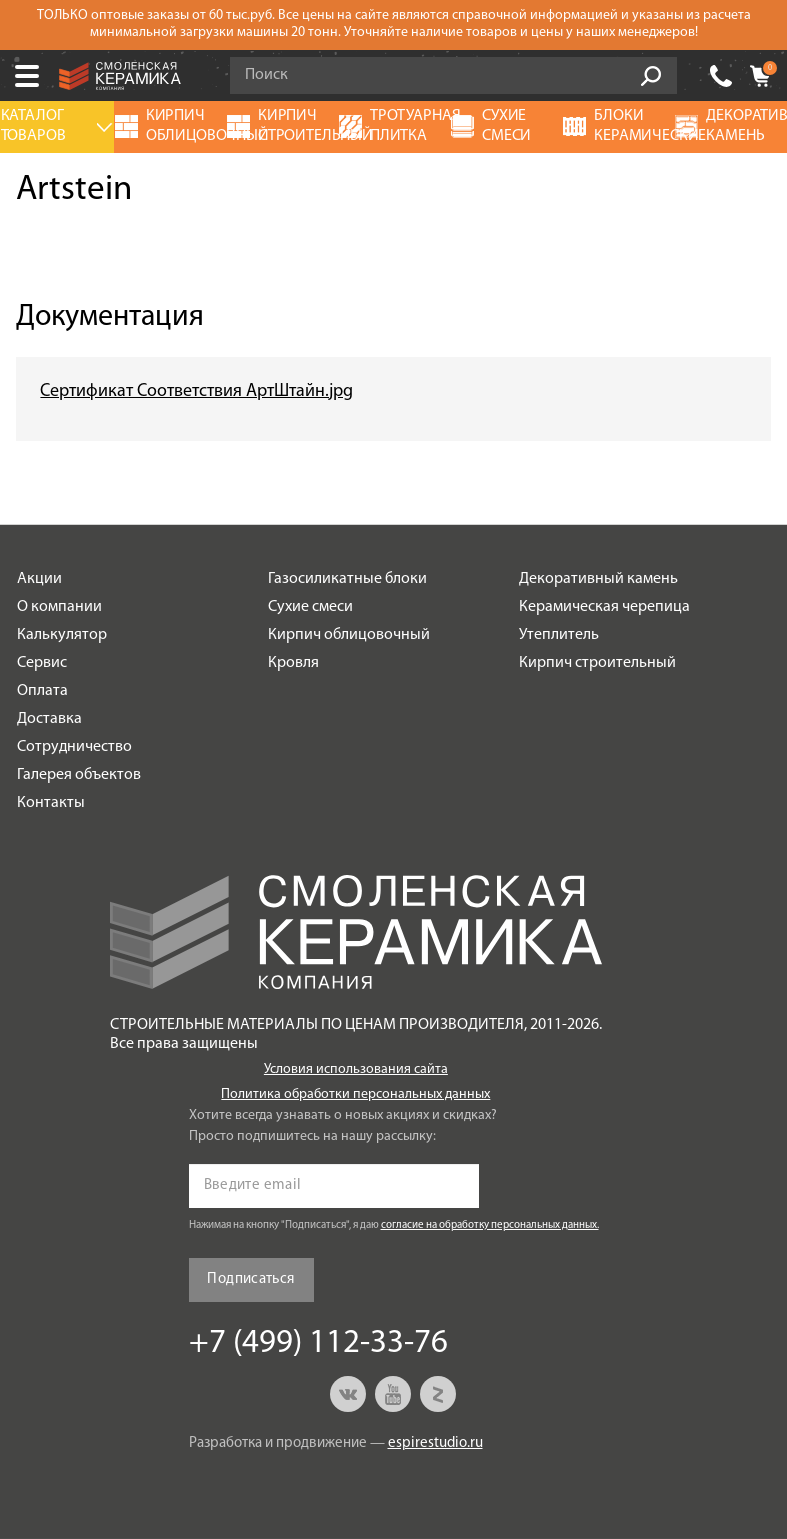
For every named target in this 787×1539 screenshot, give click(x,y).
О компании (59, 607)
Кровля (293, 663)
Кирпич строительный (597, 663)
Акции (39, 579)
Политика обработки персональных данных (355, 1094)
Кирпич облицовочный (349, 635)
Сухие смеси (310, 607)
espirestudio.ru (435, 1443)
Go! (651, 76)
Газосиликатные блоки (347, 579)
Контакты (51, 803)
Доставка (49, 719)
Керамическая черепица (604, 607)
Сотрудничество (74, 747)
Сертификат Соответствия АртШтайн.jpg (196, 391)
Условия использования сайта (356, 1069)
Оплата (42, 691)
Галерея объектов (79, 775)
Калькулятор (62, 635)
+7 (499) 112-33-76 (318, 1343)
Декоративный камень (598, 579)
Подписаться (250, 1279)
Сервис (42, 663)
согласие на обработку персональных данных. (490, 1225)
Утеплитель (559, 635)
